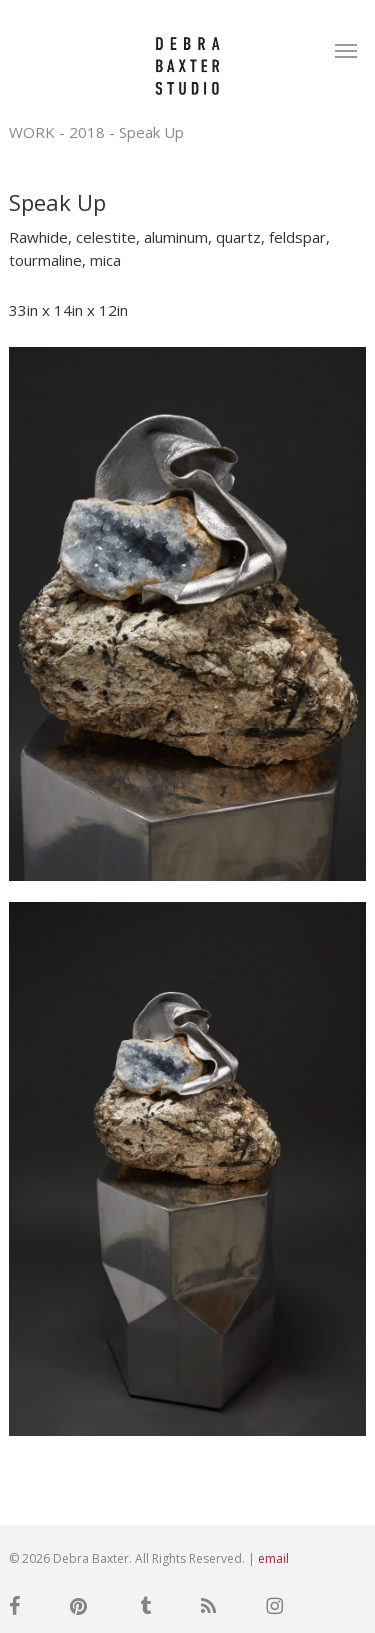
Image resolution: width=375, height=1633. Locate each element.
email (273, 1558)
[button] (346, 50)
